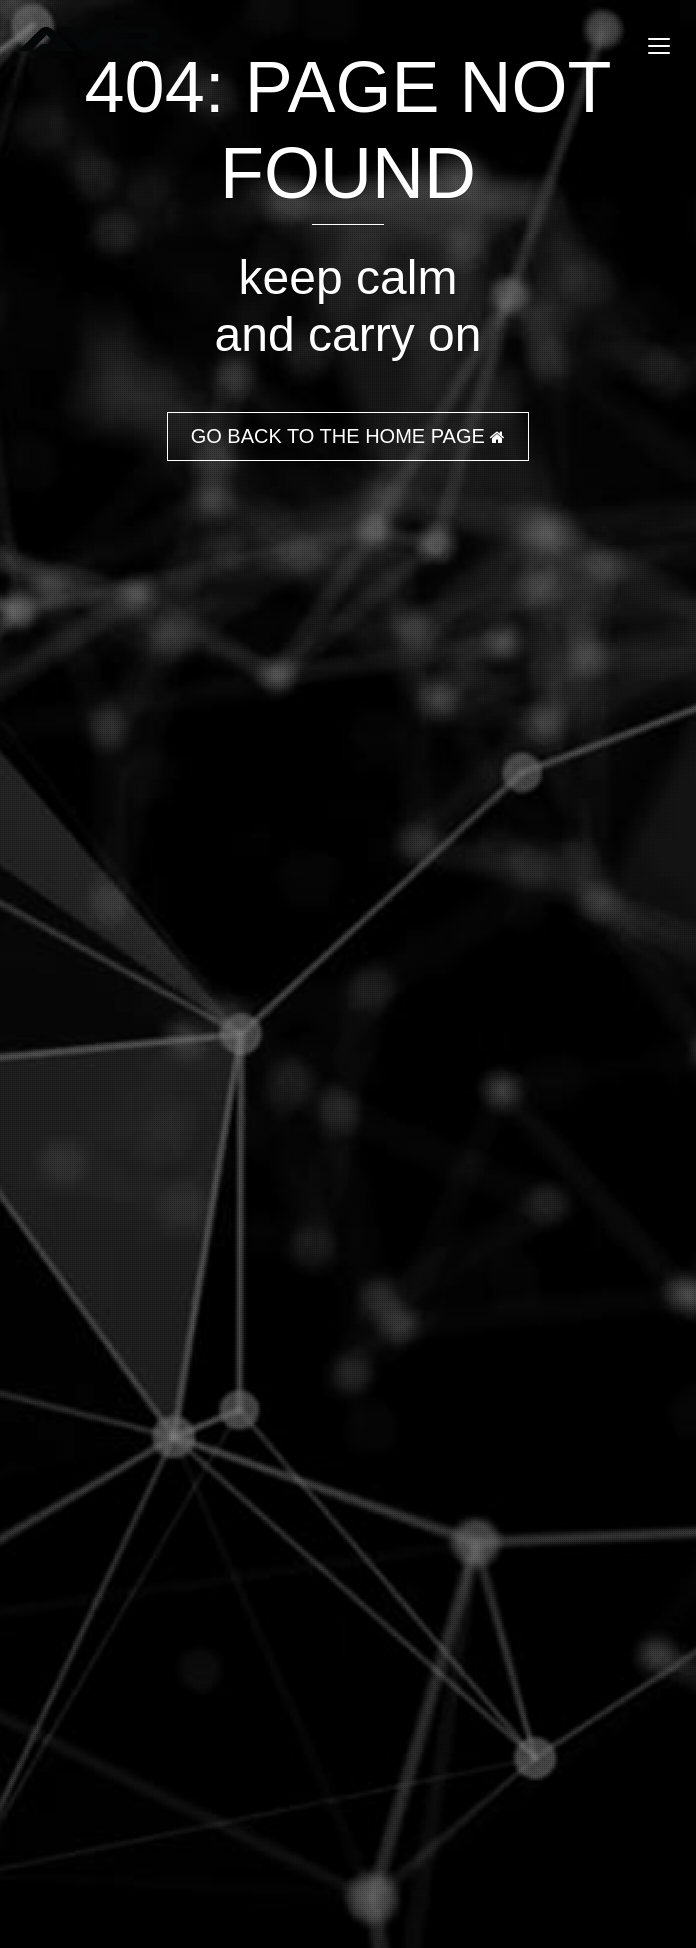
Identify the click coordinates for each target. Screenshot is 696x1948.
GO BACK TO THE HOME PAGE (348, 436)
